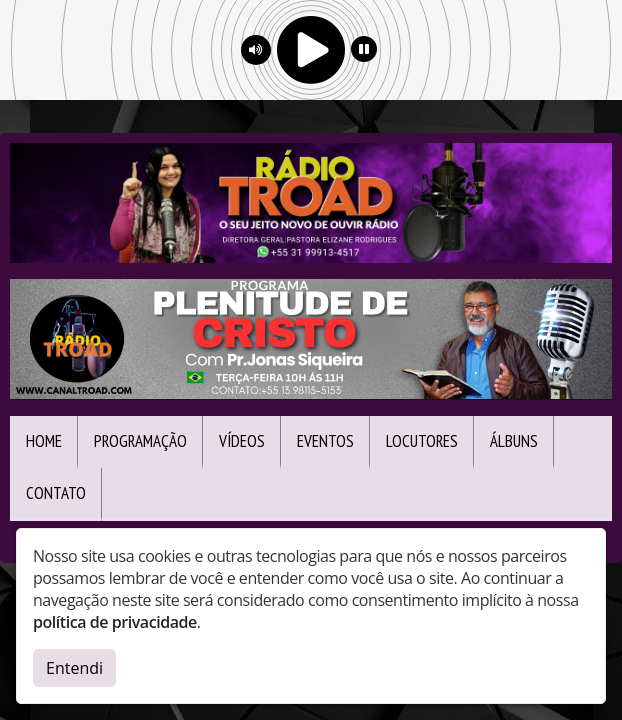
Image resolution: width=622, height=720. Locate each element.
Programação (140, 441)
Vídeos (242, 441)
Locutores (422, 441)
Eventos (325, 441)
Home (44, 441)
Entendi (74, 668)
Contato (56, 493)
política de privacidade (115, 622)
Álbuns (514, 441)
